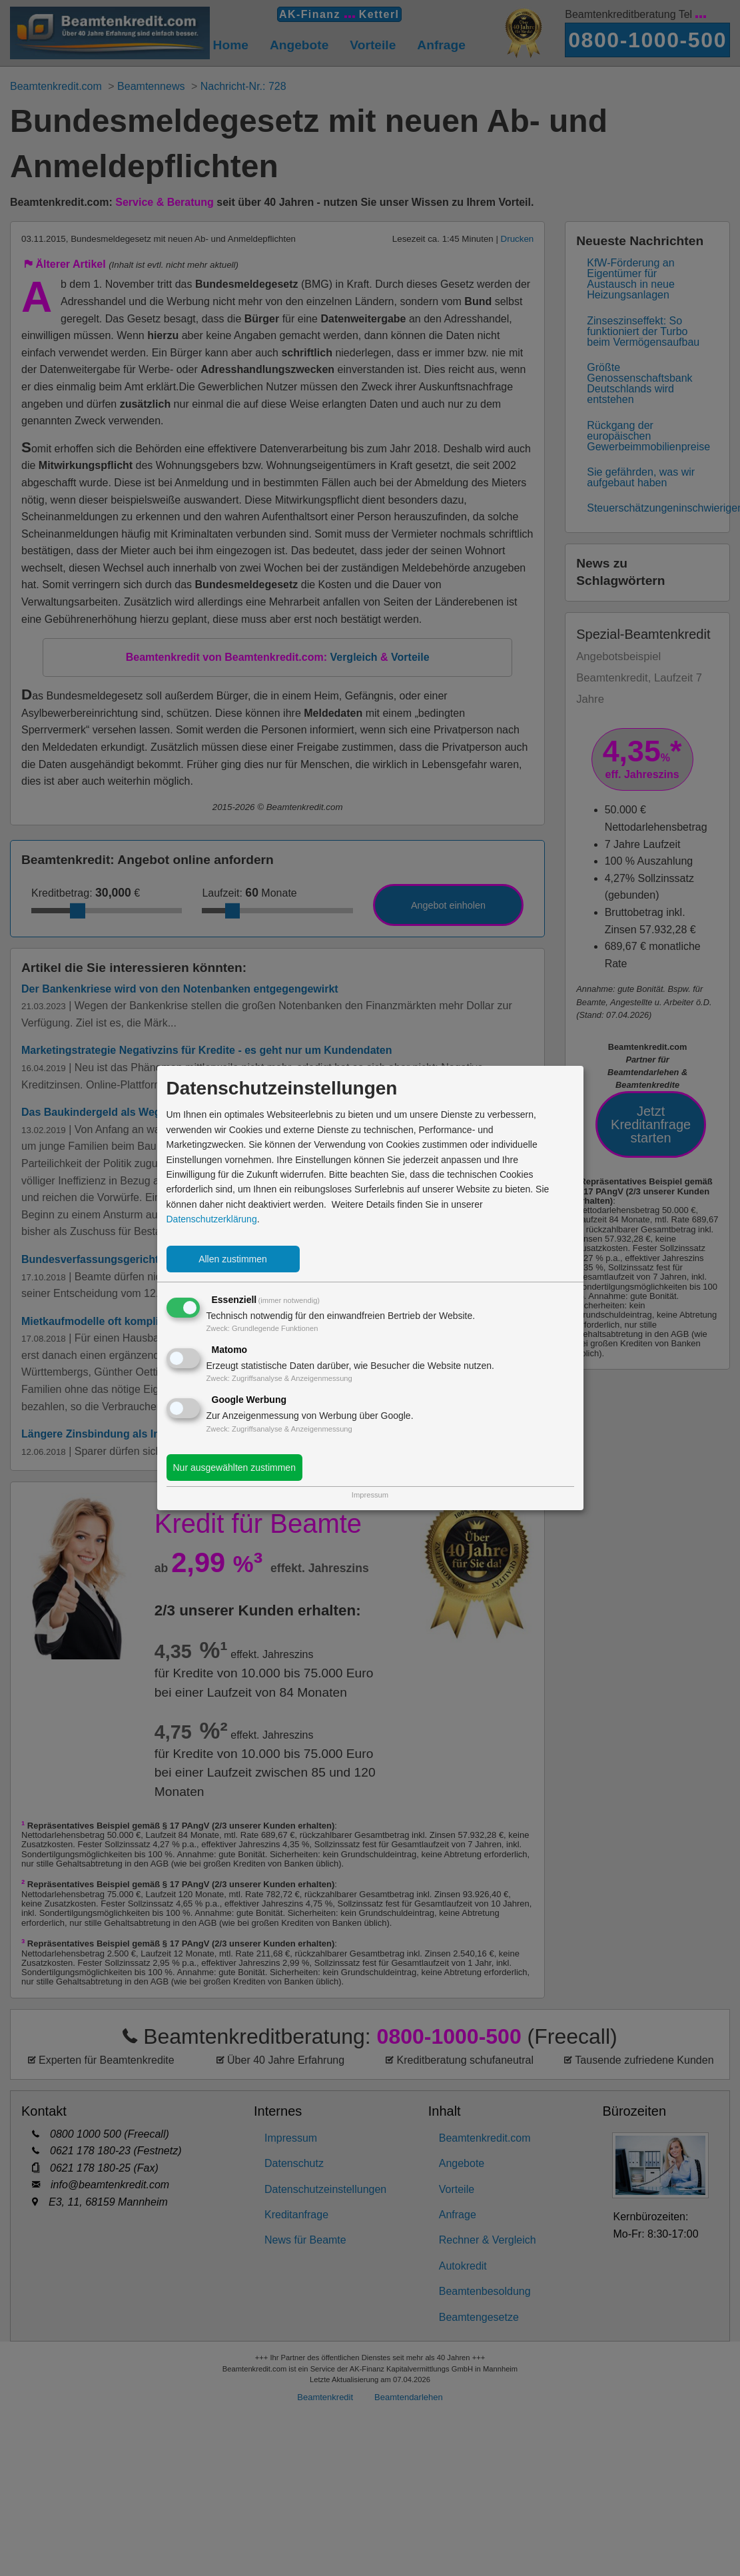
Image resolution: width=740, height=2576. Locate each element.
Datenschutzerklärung (212, 1219)
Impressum (370, 1495)
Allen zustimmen (232, 1259)
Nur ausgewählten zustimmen (234, 1467)
